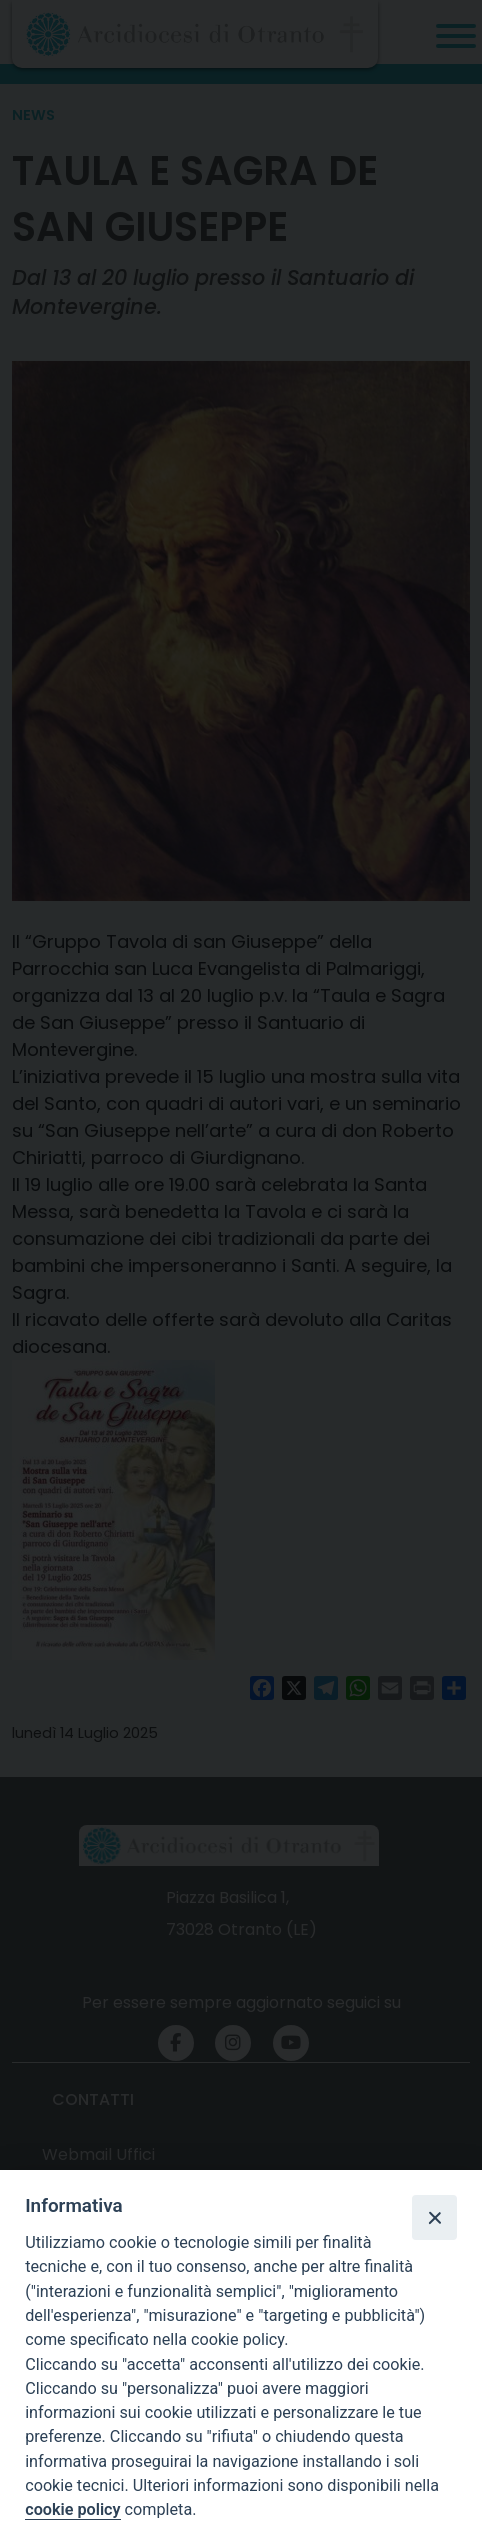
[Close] (434, 2217)
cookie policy (72, 2509)
